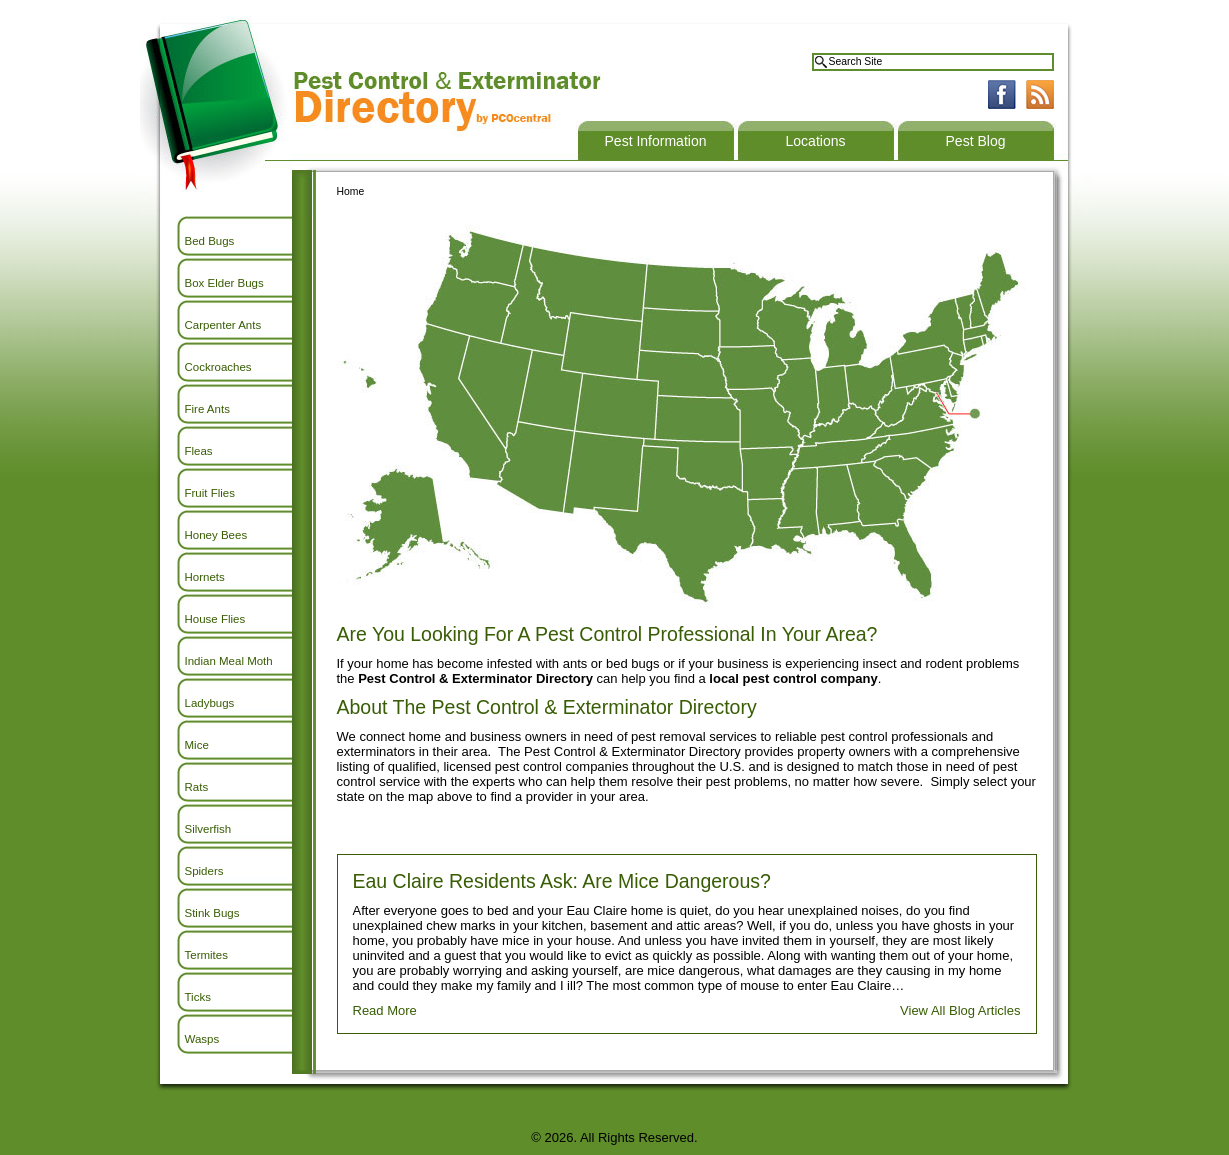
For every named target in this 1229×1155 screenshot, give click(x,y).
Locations (816, 141)
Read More (385, 1010)
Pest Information (656, 141)
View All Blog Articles (960, 1010)
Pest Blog (976, 141)
